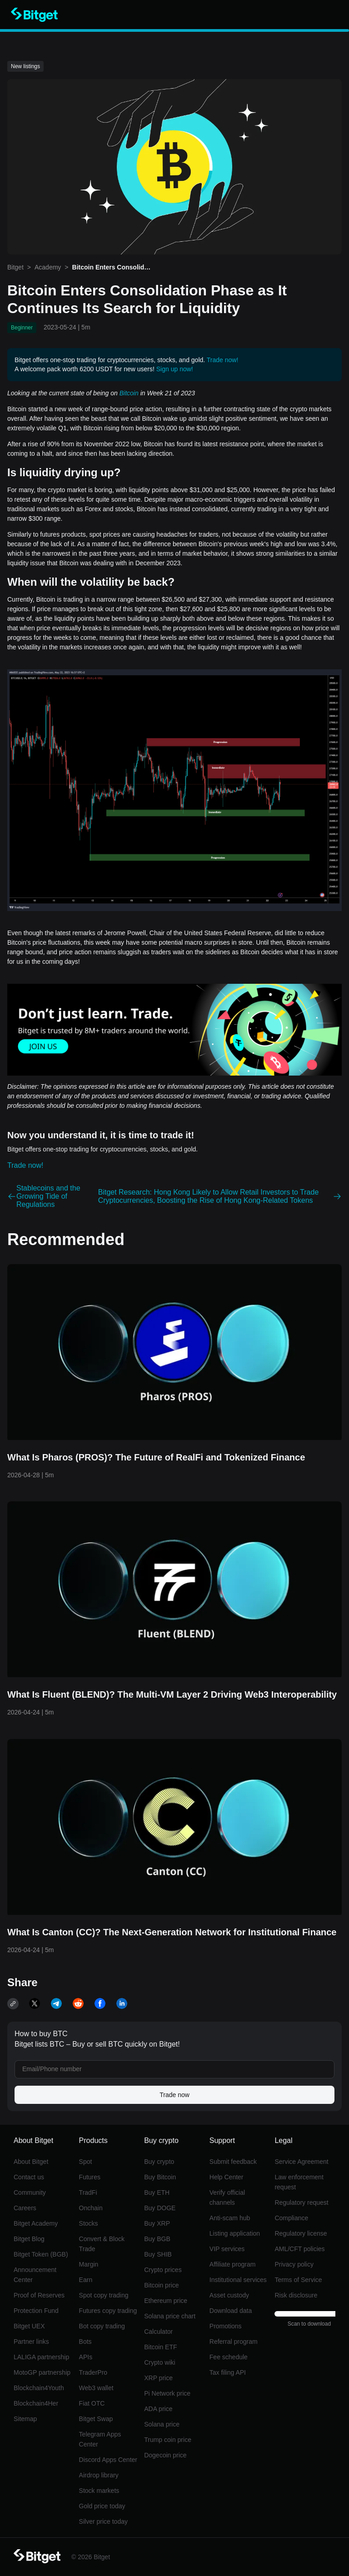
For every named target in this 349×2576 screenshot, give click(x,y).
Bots (85, 2341)
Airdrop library (99, 2475)
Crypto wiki (159, 2362)
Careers (25, 2208)
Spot (85, 2161)
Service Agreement (301, 2161)
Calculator (158, 2331)
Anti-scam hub (229, 2218)
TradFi (88, 2192)
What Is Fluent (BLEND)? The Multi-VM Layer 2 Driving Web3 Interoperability (172, 1694)
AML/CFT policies (299, 2248)
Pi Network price (167, 2393)
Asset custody (229, 2295)
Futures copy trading (108, 2310)
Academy (48, 267)
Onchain (91, 2208)
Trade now (174, 2094)
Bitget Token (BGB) (41, 2254)
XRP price (158, 2378)
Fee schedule (228, 2357)
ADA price (158, 2408)
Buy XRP (157, 2223)
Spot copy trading (104, 2295)
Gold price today (102, 2506)
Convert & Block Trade (102, 2243)
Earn (86, 2279)
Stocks (88, 2223)
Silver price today (103, 2521)
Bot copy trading (102, 2326)
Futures (89, 2177)
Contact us (29, 2177)
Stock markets (99, 2490)
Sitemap (25, 2418)
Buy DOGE (159, 2208)
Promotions (225, 2326)
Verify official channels (227, 2197)
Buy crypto (159, 2161)
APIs (86, 2357)
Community (30, 2192)
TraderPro (93, 2372)
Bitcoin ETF (160, 2347)
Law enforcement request (298, 2182)
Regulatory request (301, 2202)
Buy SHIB (158, 2254)
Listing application (234, 2233)
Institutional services (238, 2279)
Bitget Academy (36, 2223)
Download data (230, 2310)
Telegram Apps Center (100, 2439)
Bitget (15, 267)
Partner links (31, 2341)
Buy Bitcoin (160, 2177)
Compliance (291, 2218)
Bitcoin (129, 393)
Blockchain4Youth (39, 2388)
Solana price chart (169, 2316)
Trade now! (223, 360)
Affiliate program (232, 2264)
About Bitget (31, 2161)
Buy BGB (157, 2238)
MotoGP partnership (42, 2372)
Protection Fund (36, 2310)
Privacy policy (294, 2264)
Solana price (161, 2424)
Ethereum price (165, 2300)
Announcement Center (35, 2274)
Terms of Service (298, 2279)
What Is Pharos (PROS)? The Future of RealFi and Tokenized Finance (156, 1457)
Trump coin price (167, 2439)
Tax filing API (227, 2372)
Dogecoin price (165, 2455)
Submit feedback (233, 2161)
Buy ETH (157, 2192)
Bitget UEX (29, 2326)
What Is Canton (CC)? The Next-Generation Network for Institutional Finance (171, 1932)
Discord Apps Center (108, 2459)
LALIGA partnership (41, 2357)
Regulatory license (300, 2233)
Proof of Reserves (39, 2295)
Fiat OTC (92, 2403)
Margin (89, 2264)
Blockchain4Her (36, 2403)
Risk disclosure (295, 2295)
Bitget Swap (96, 2418)
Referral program (233, 2341)
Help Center (226, 2177)
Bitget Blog (29, 2238)
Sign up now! (174, 369)
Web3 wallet (96, 2388)
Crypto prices (162, 2269)
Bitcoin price (161, 2285)
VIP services (227, 2248)
